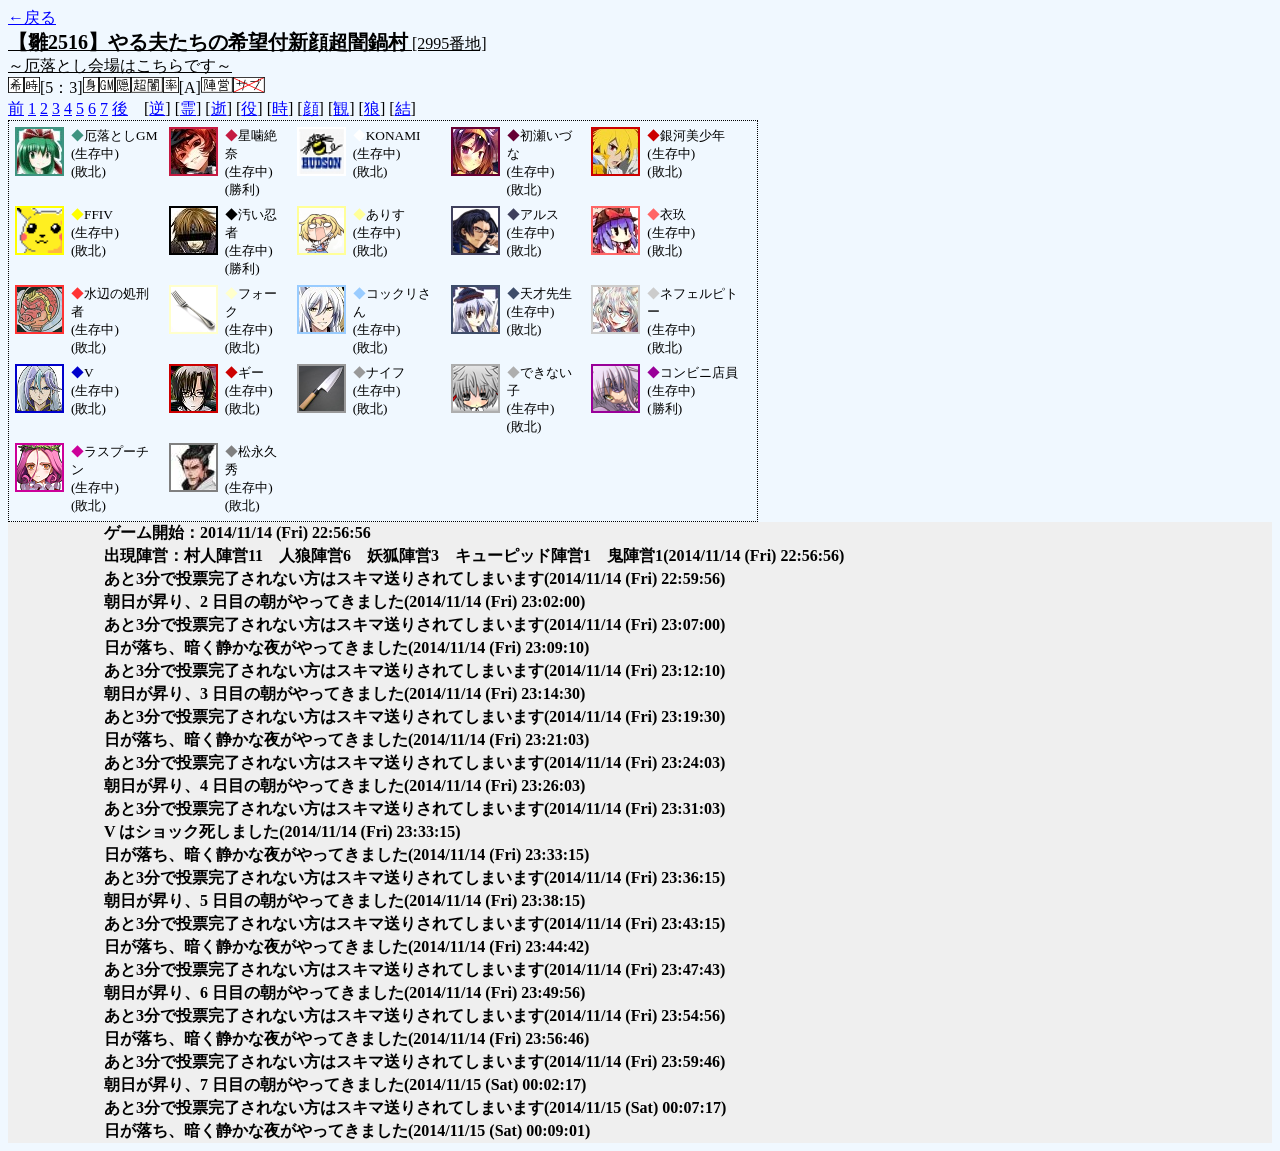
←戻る (32, 17)
